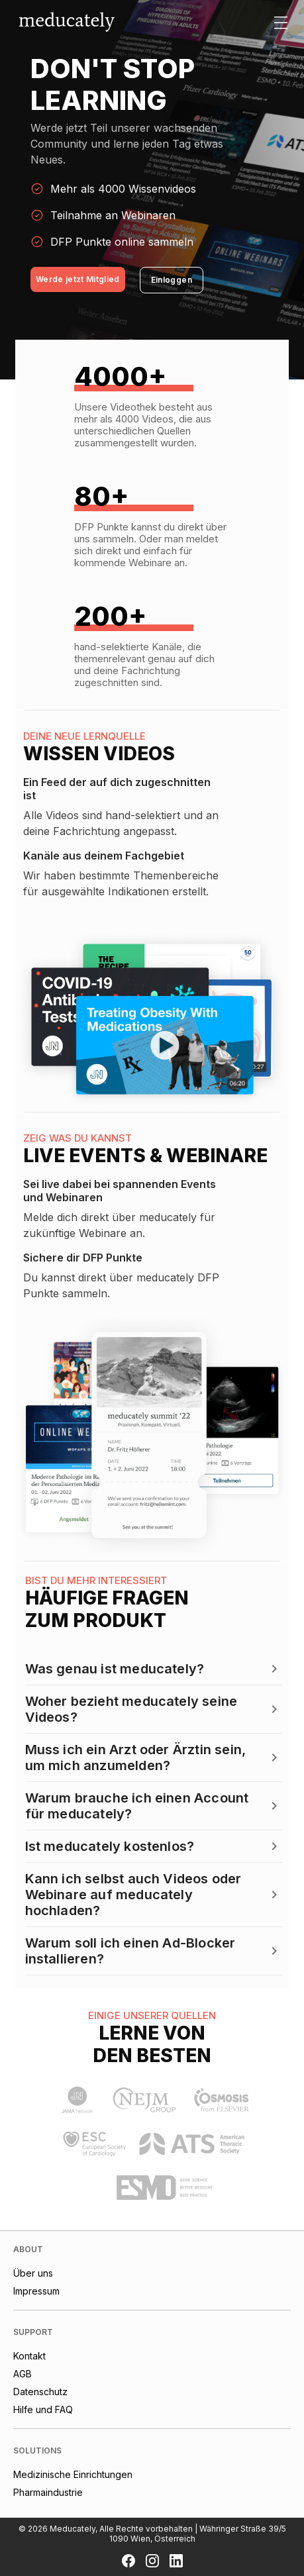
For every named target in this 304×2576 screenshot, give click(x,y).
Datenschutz (40, 2391)
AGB (22, 2373)
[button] (154, 1669)
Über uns (33, 2273)
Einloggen (171, 280)
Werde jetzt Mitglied (78, 279)
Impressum (36, 2291)
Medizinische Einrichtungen (72, 2474)
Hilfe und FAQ (43, 2409)
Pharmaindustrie (48, 2492)
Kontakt (29, 2355)
